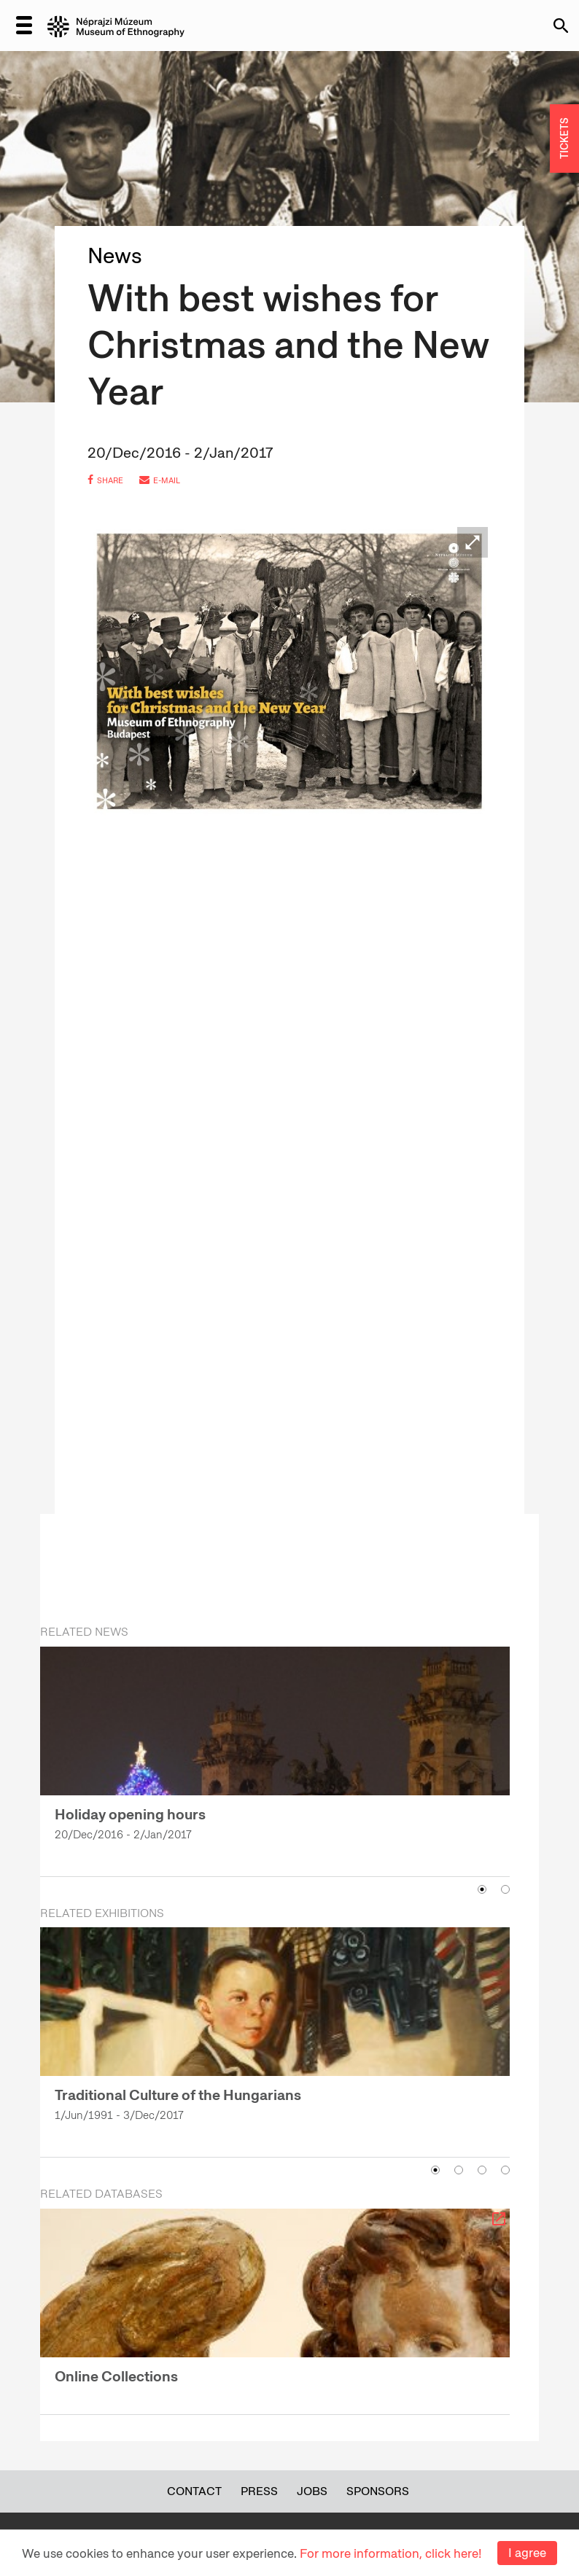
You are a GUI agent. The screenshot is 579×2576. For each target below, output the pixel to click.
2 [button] (505, 1889)
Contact (194, 2491)
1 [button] (482, 1889)
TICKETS (564, 139)
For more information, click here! (390, 2553)
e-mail (159, 480)
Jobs (312, 2491)
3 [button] (482, 2170)
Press (259, 2491)
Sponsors (377, 2491)
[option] (275, 1752)
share (105, 480)
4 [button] (505, 2170)
